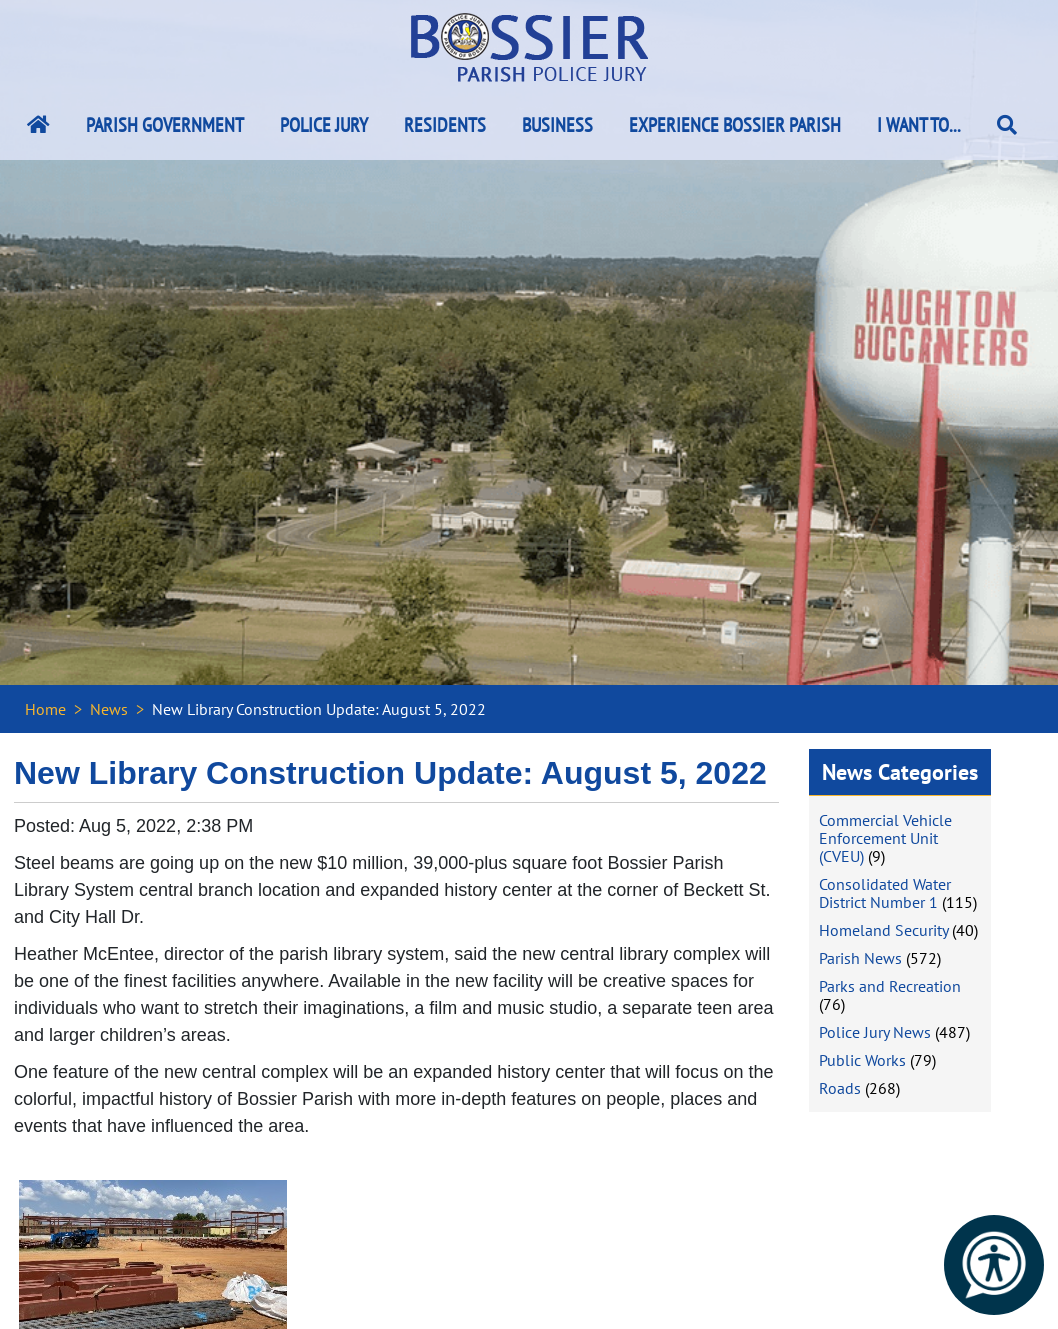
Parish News (860, 958)
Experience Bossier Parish (735, 125)
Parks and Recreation (890, 986)
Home (45, 709)
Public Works (862, 1060)
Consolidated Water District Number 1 (885, 893)
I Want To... (919, 125)
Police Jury (324, 125)
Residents (445, 125)
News (109, 709)
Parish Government (165, 125)
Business (557, 125)
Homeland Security (883, 930)
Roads (840, 1088)
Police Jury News (875, 1032)
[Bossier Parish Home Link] (38, 125)
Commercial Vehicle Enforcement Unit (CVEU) (885, 838)
